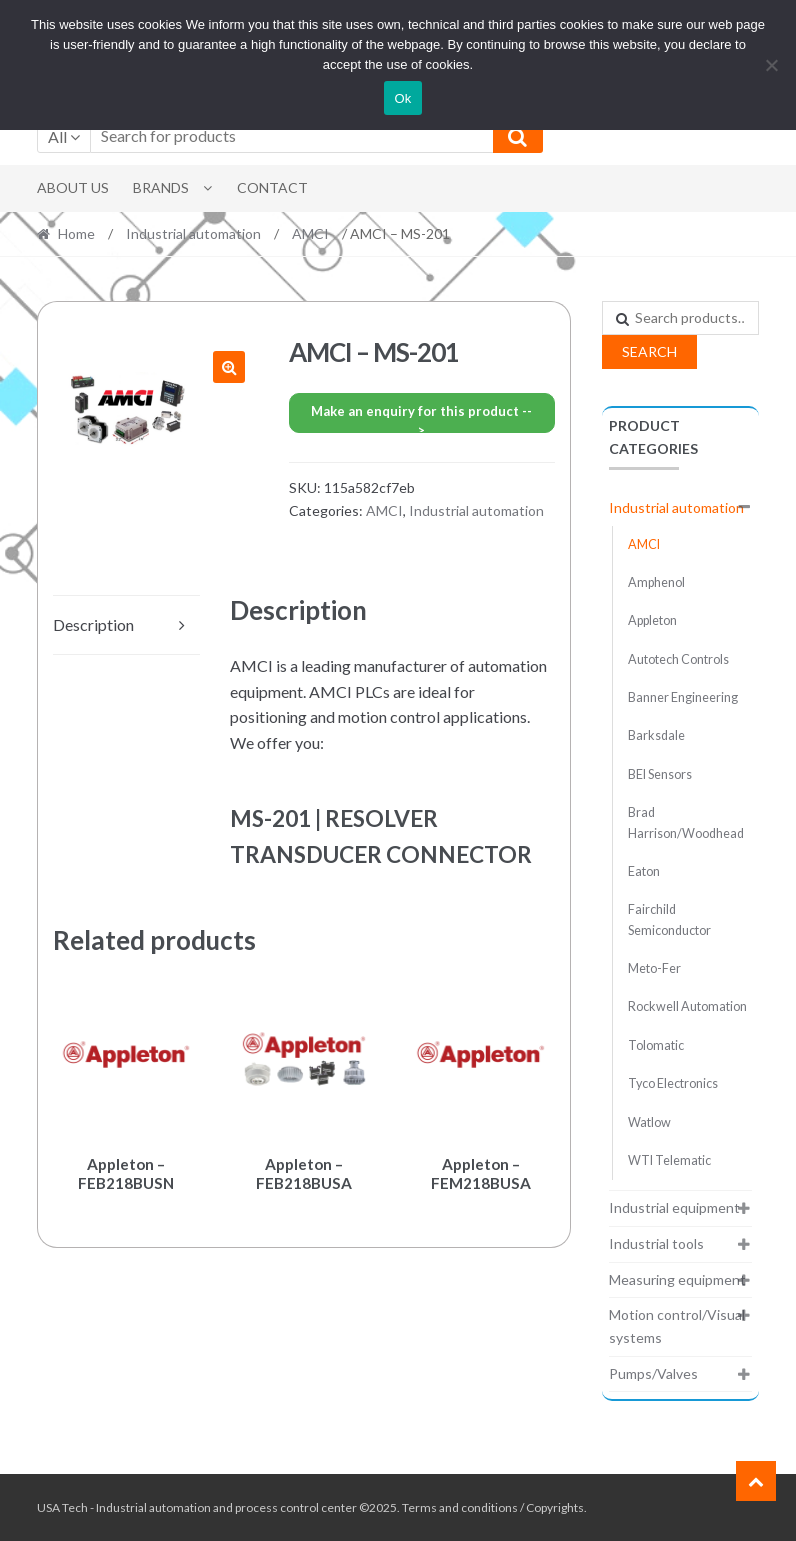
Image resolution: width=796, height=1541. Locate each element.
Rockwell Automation (687, 1006)
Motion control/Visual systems (677, 1326)
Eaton (644, 871)
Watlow (649, 1122)
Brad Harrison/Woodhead (686, 822)
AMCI (310, 233)
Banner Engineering (683, 697)
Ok (402, 98)
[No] (771, 65)
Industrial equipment (674, 1207)
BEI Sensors (660, 774)
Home (76, 233)
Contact (272, 187)
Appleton (652, 620)
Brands (161, 187)
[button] (229, 367)
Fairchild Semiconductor (669, 919)
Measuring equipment (677, 1279)
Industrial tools (656, 1243)
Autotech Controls (678, 659)
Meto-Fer (654, 968)
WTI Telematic (669, 1160)
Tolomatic (656, 1045)
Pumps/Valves (653, 1373)
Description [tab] (93, 624)
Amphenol (656, 582)
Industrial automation (193, 233)
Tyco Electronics (673, 1083)
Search (649, 351)
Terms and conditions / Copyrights (493, 1507)
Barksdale (656, 735)
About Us (73, 187)
